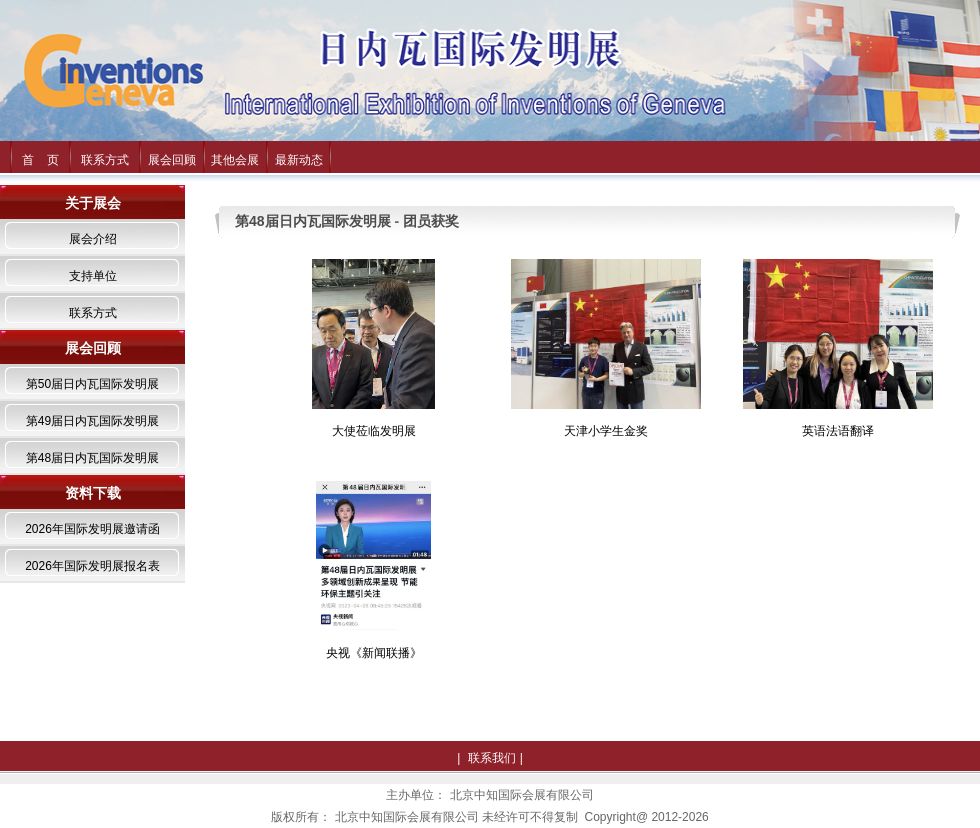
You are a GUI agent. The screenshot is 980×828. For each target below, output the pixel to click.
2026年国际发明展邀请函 (92, 529)
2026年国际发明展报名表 (92, 566)
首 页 (40, 160)
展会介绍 (93, 239)
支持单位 (93, 276)
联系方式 (105, 160)
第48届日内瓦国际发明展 (92, 458)
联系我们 (492, 758)
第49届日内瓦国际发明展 (92, 421)
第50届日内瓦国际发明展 (92, 384)
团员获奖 (431, 221)
